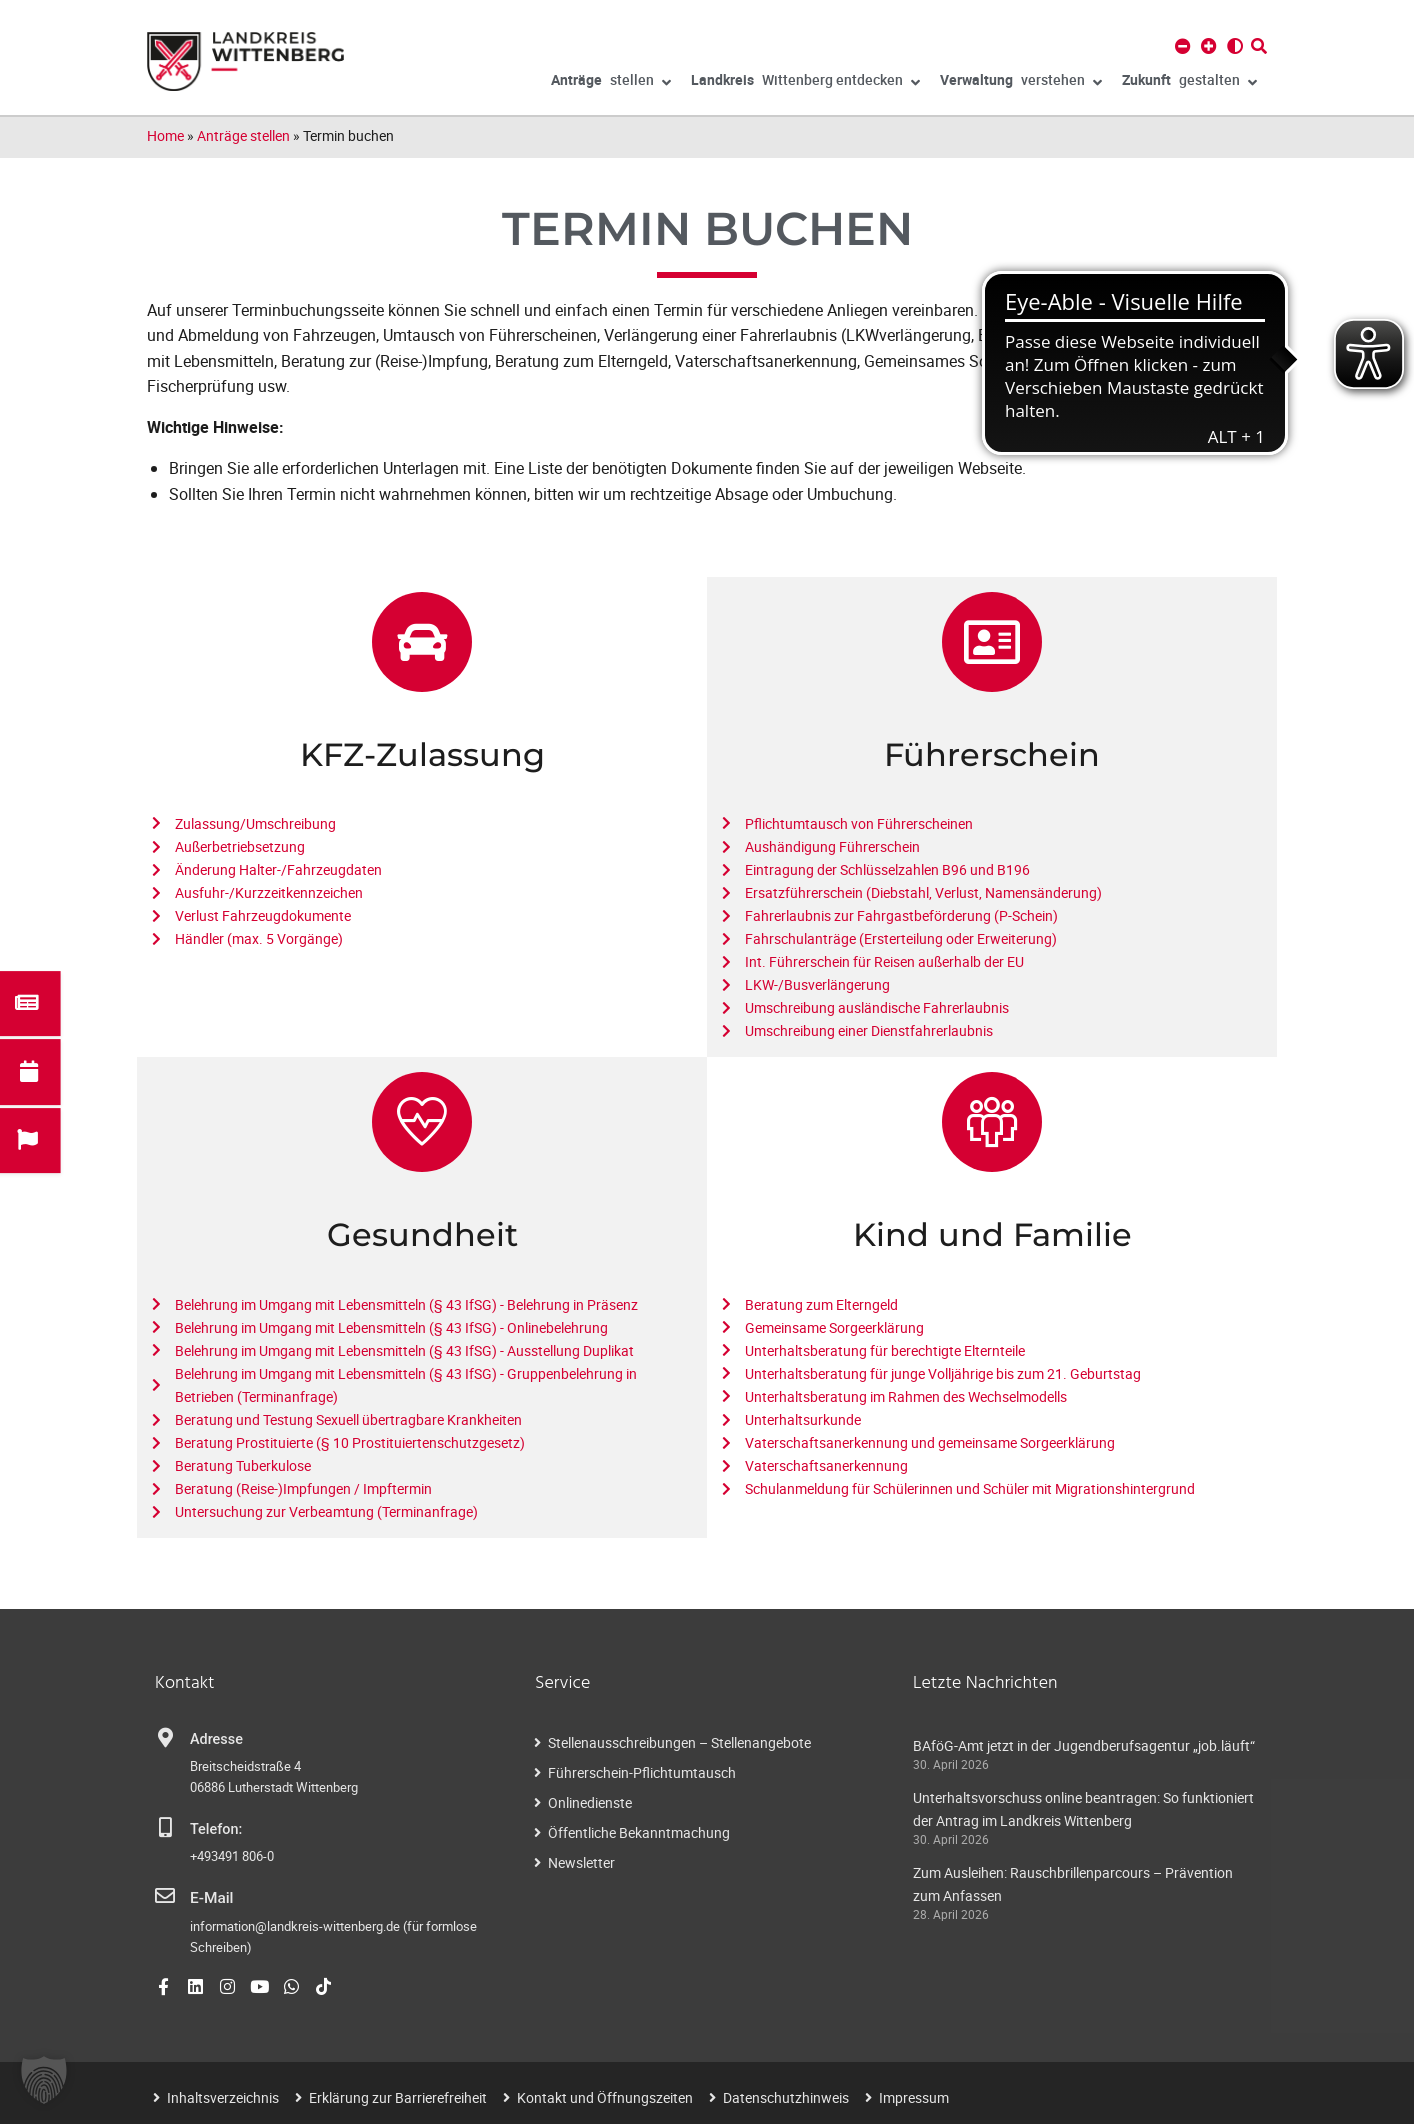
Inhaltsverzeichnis (223, 2095)
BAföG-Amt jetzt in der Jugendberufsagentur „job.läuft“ (1084, 1745)
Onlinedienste (590, 1802)
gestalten (1189, 83)
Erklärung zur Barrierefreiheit (398, 2095)
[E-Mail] (165, 1896)
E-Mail (210, 1897)
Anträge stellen (243, 135)
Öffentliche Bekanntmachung (639, 1832)
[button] (44, 2080)
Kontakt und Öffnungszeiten (605, 2095)
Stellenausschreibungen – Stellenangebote (679, 1742)
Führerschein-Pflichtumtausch (642, 1772)
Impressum (914, 2095)
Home (165, 135)
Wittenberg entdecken (805, 83)
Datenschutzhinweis (786, 2095)
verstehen (1021, 83)
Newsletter (581, 1862)
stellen (611, 83)
